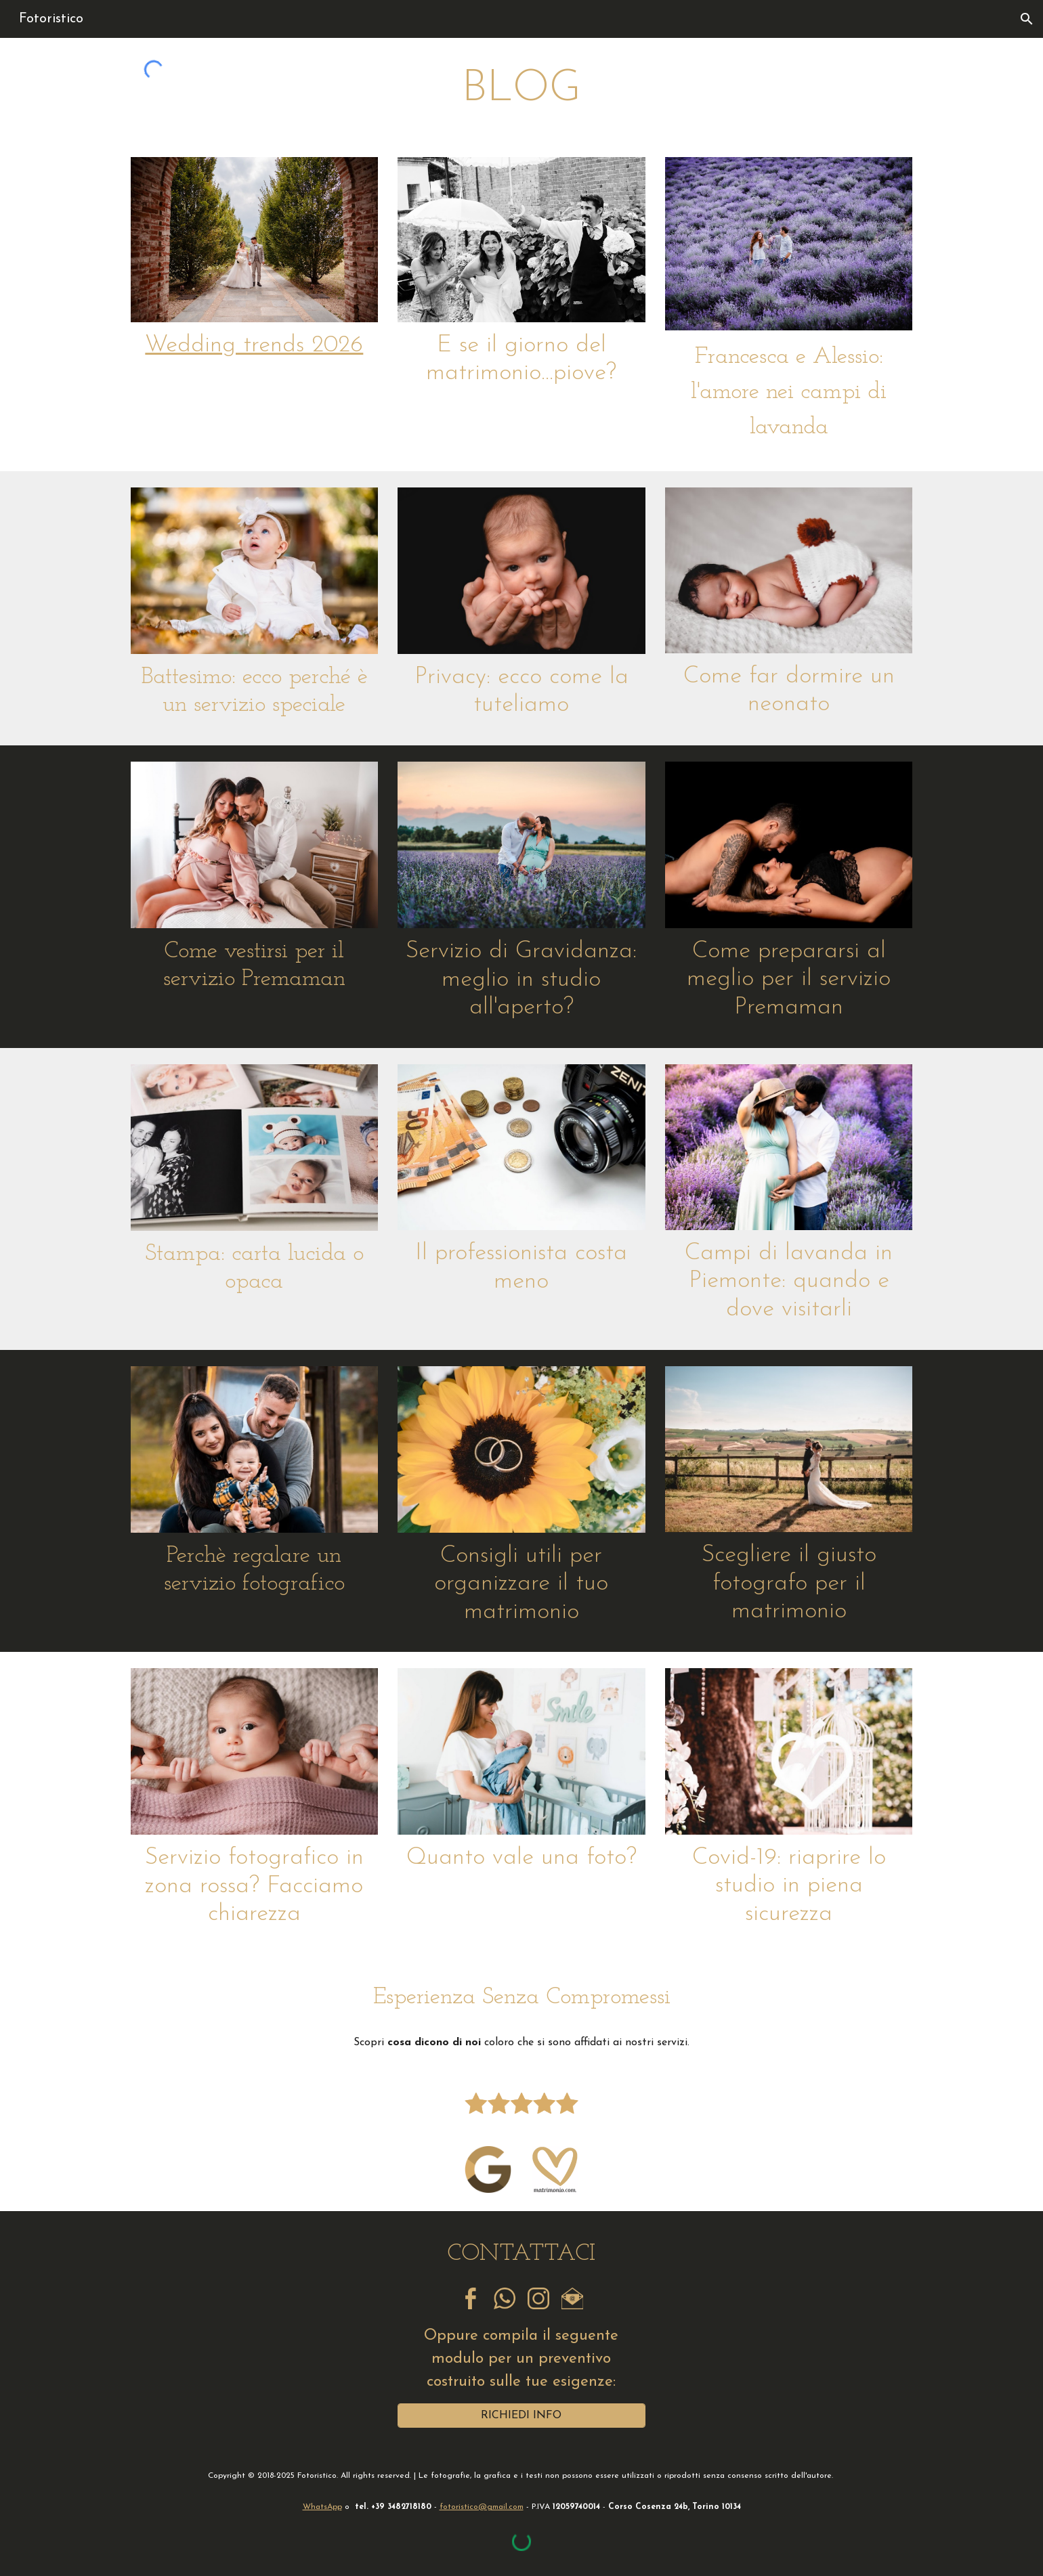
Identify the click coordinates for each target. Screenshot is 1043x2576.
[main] (521, 89)
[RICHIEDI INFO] (521, 2415)
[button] (1026, 19)
